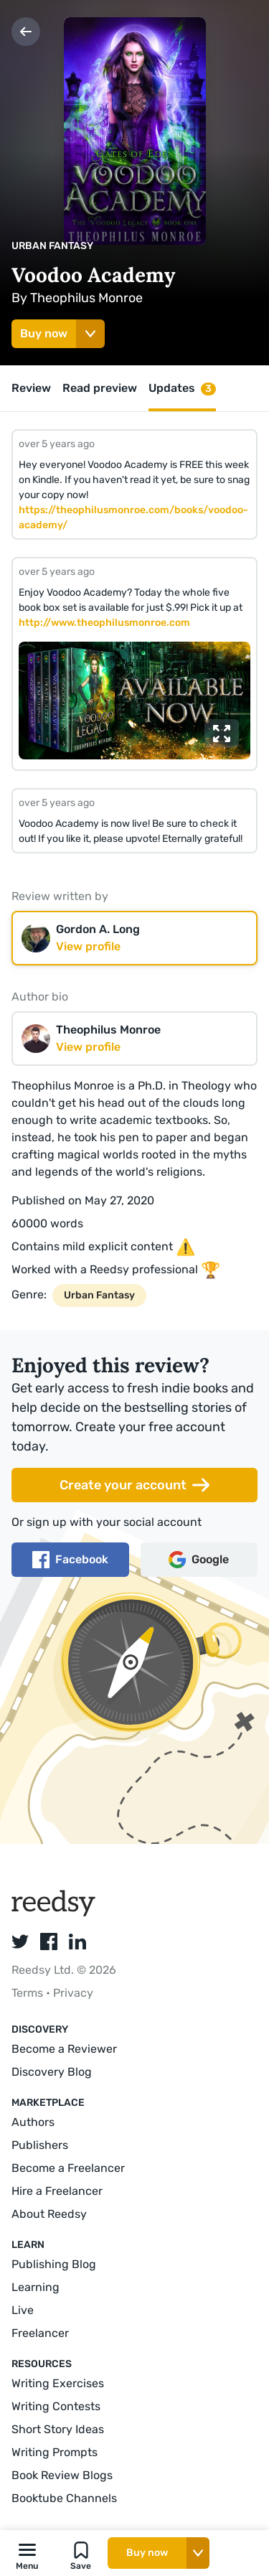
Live (22, 2310)
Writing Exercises (57, 2383)
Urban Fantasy (52, 246)
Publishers (39, 2145)
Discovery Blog (51, 2072)
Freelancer (40, 2333)
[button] (27, 2553)
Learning (35, 2287)
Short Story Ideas (57, 2429)
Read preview (99, 388)
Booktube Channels (64, 2498)
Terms (28, 1993)
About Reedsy (49, 2214)
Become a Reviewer (64, 2049)
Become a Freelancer (68, 2168)
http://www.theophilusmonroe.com (104, 623)
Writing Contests (55, 2406)
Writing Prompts (54, 2452)
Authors (33, 2122)
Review (31, 388)
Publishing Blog (53, 2264)
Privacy (73, 1993)
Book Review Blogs (62, 2475)
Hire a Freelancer (57, 2191)
